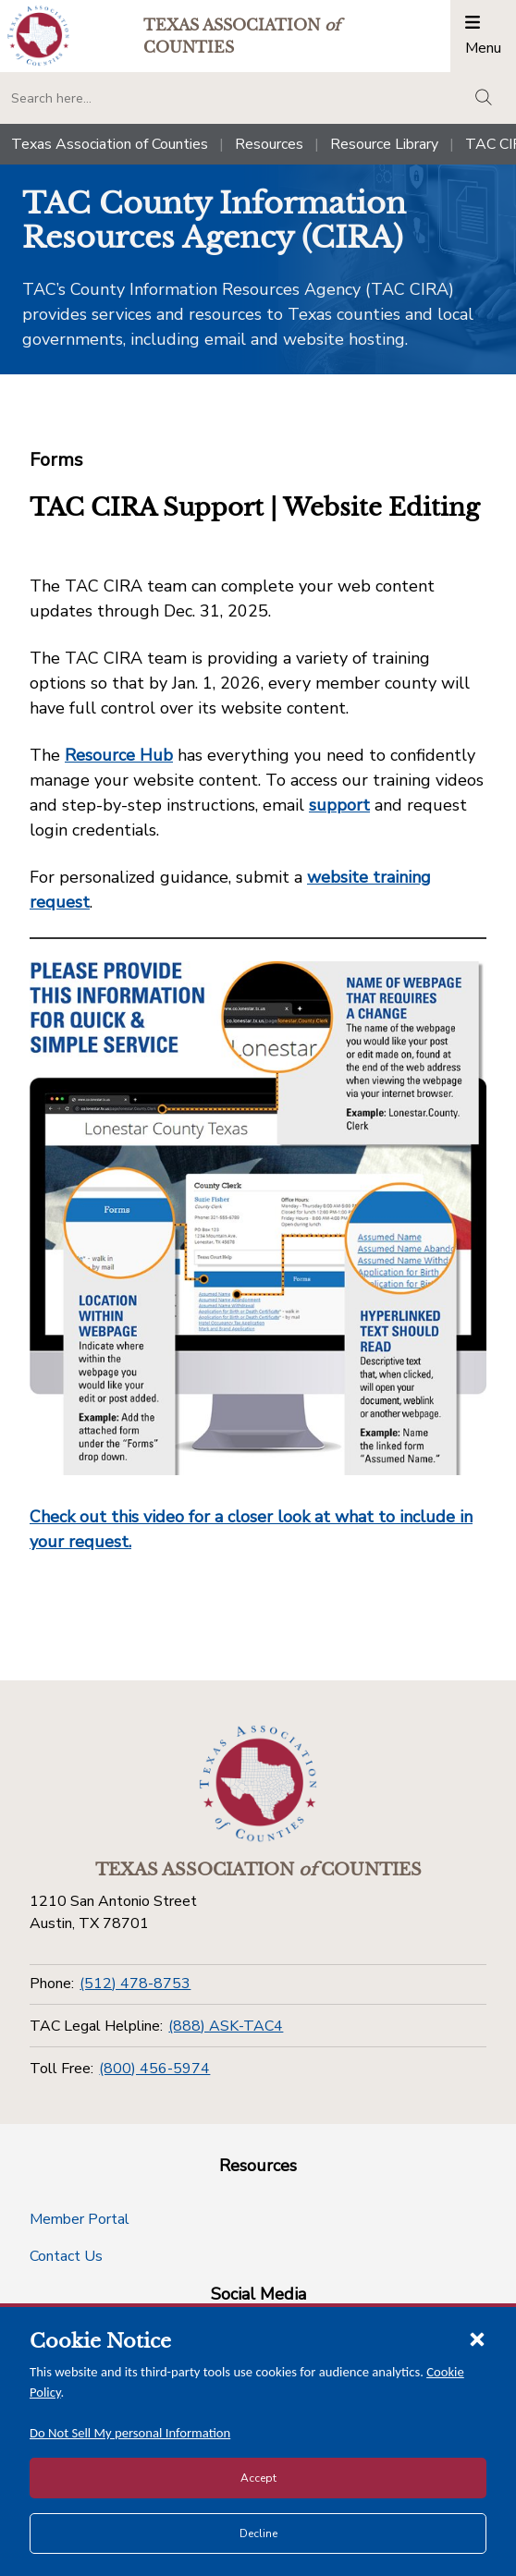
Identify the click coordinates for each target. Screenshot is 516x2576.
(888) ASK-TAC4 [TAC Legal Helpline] (225, 2026)
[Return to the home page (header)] (38, 36)
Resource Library (384, 144)
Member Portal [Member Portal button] (79, 2219)
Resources (269, 144)
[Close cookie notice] (477, 2338)
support (339, 805)
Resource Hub (119, 755)
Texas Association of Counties (109, 144)
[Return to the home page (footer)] (258, 1784)
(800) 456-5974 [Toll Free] (154, 2068)
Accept (258, 2478)
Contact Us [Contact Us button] (66, 2256)
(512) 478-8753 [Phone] (135, 1983)
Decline (258, 2533)
